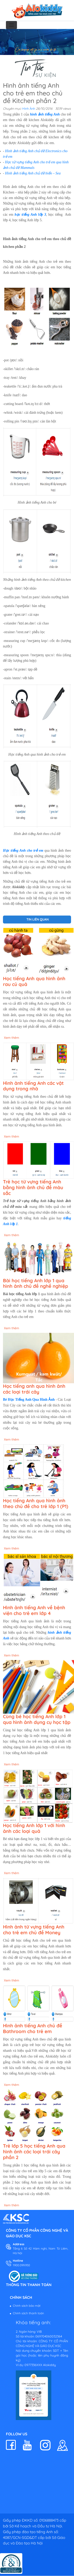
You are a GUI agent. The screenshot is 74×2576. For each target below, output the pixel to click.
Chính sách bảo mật (26, 2306)
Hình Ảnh (28, 109)
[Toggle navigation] (11, 25)
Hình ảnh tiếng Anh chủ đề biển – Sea (33, 173)
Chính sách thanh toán (28, 2313)
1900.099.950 (21, 2265)
